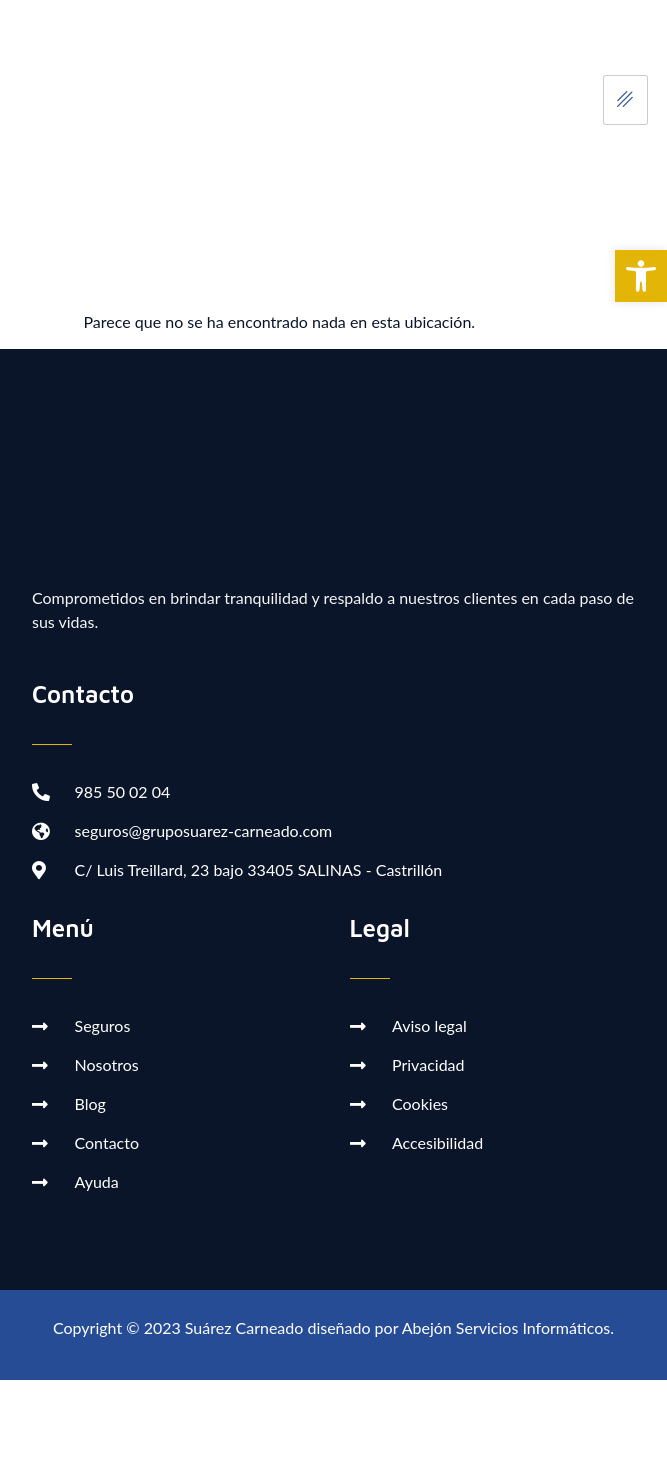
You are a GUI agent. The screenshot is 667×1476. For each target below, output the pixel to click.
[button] (641, 276)
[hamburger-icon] (625, 100)
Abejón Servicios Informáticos (506, 1327)
